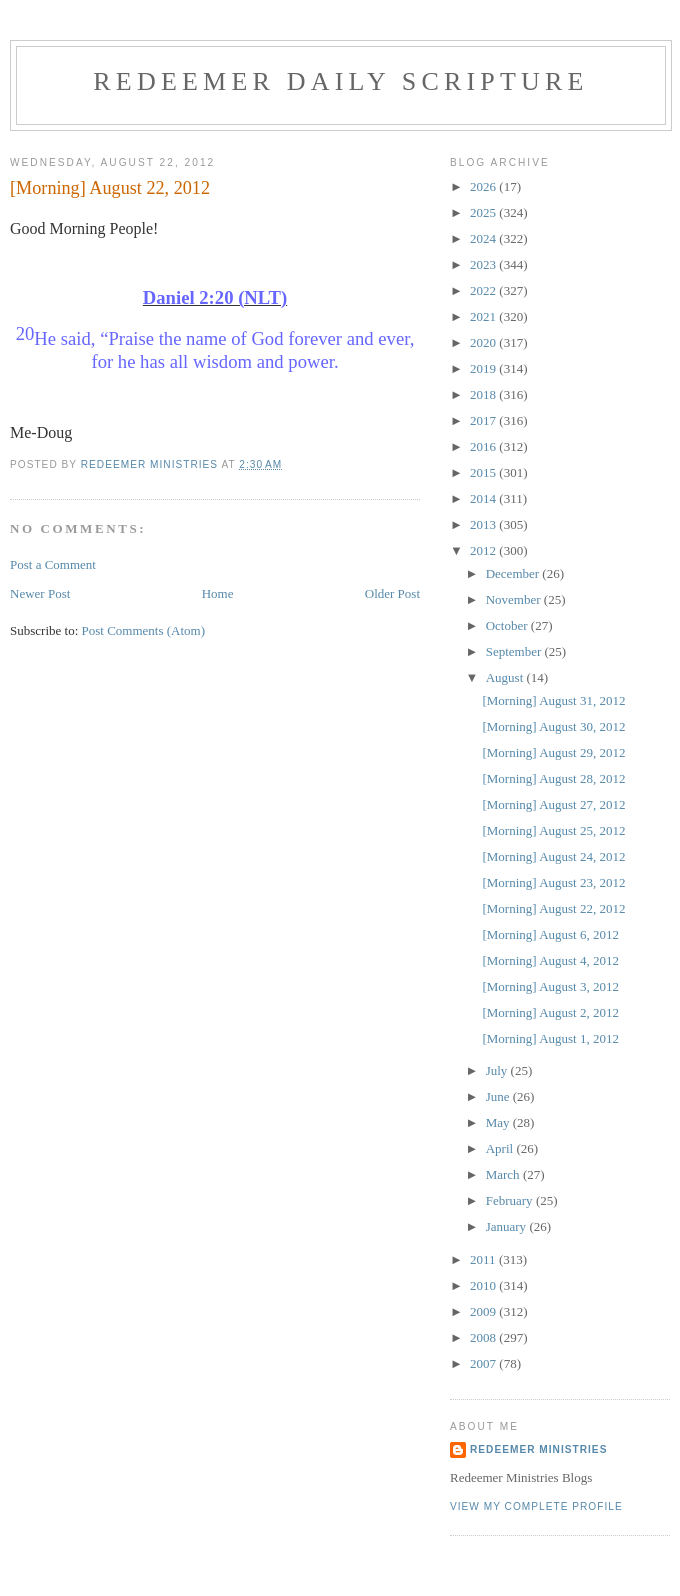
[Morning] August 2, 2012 (550, 1012)
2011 (484, 1259)
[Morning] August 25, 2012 (553, 830)
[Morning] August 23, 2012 (553, 882)
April (501, 1148)
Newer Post (40, 593)
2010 (484, 1285)
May (499, 1122)
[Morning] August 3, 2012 (550, 986)
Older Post (392, 593)
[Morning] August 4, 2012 (550, 960)
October (508, 625)
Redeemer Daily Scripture (340, 81)
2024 (484, 238)
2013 (484, 524)
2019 (484, 368)
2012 (484, 550)
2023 (484, 264)
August (506, 677)
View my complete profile (536, 1506)
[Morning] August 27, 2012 (553, 804)
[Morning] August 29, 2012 (553, 752)
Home (218, 593)
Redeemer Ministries (538, 1449)
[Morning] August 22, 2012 (553, 908)
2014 (484, 498)
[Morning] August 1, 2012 (550, 1038)
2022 (484, 290)
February (511, 1200)
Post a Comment (53, 564)
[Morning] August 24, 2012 (553, 856)
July (498, 1070)
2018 (484, 394)
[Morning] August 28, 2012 (553, 778)
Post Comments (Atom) (144, 630)
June (499, 1096)
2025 (484, 212)
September (515, 651)
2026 (484, 186)
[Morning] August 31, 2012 (553, 700)
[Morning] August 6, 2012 (550, 934)
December (514, 573)
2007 (484, 1363)
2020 (484, 342)
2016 (484, 446)
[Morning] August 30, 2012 (553, 726)
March (504, 1174)
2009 (484, 1311)
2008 (484, 1337)
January (508, 1226)
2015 (484, 472)
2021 (484, 316)
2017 (484, 420)
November (515, 599)
